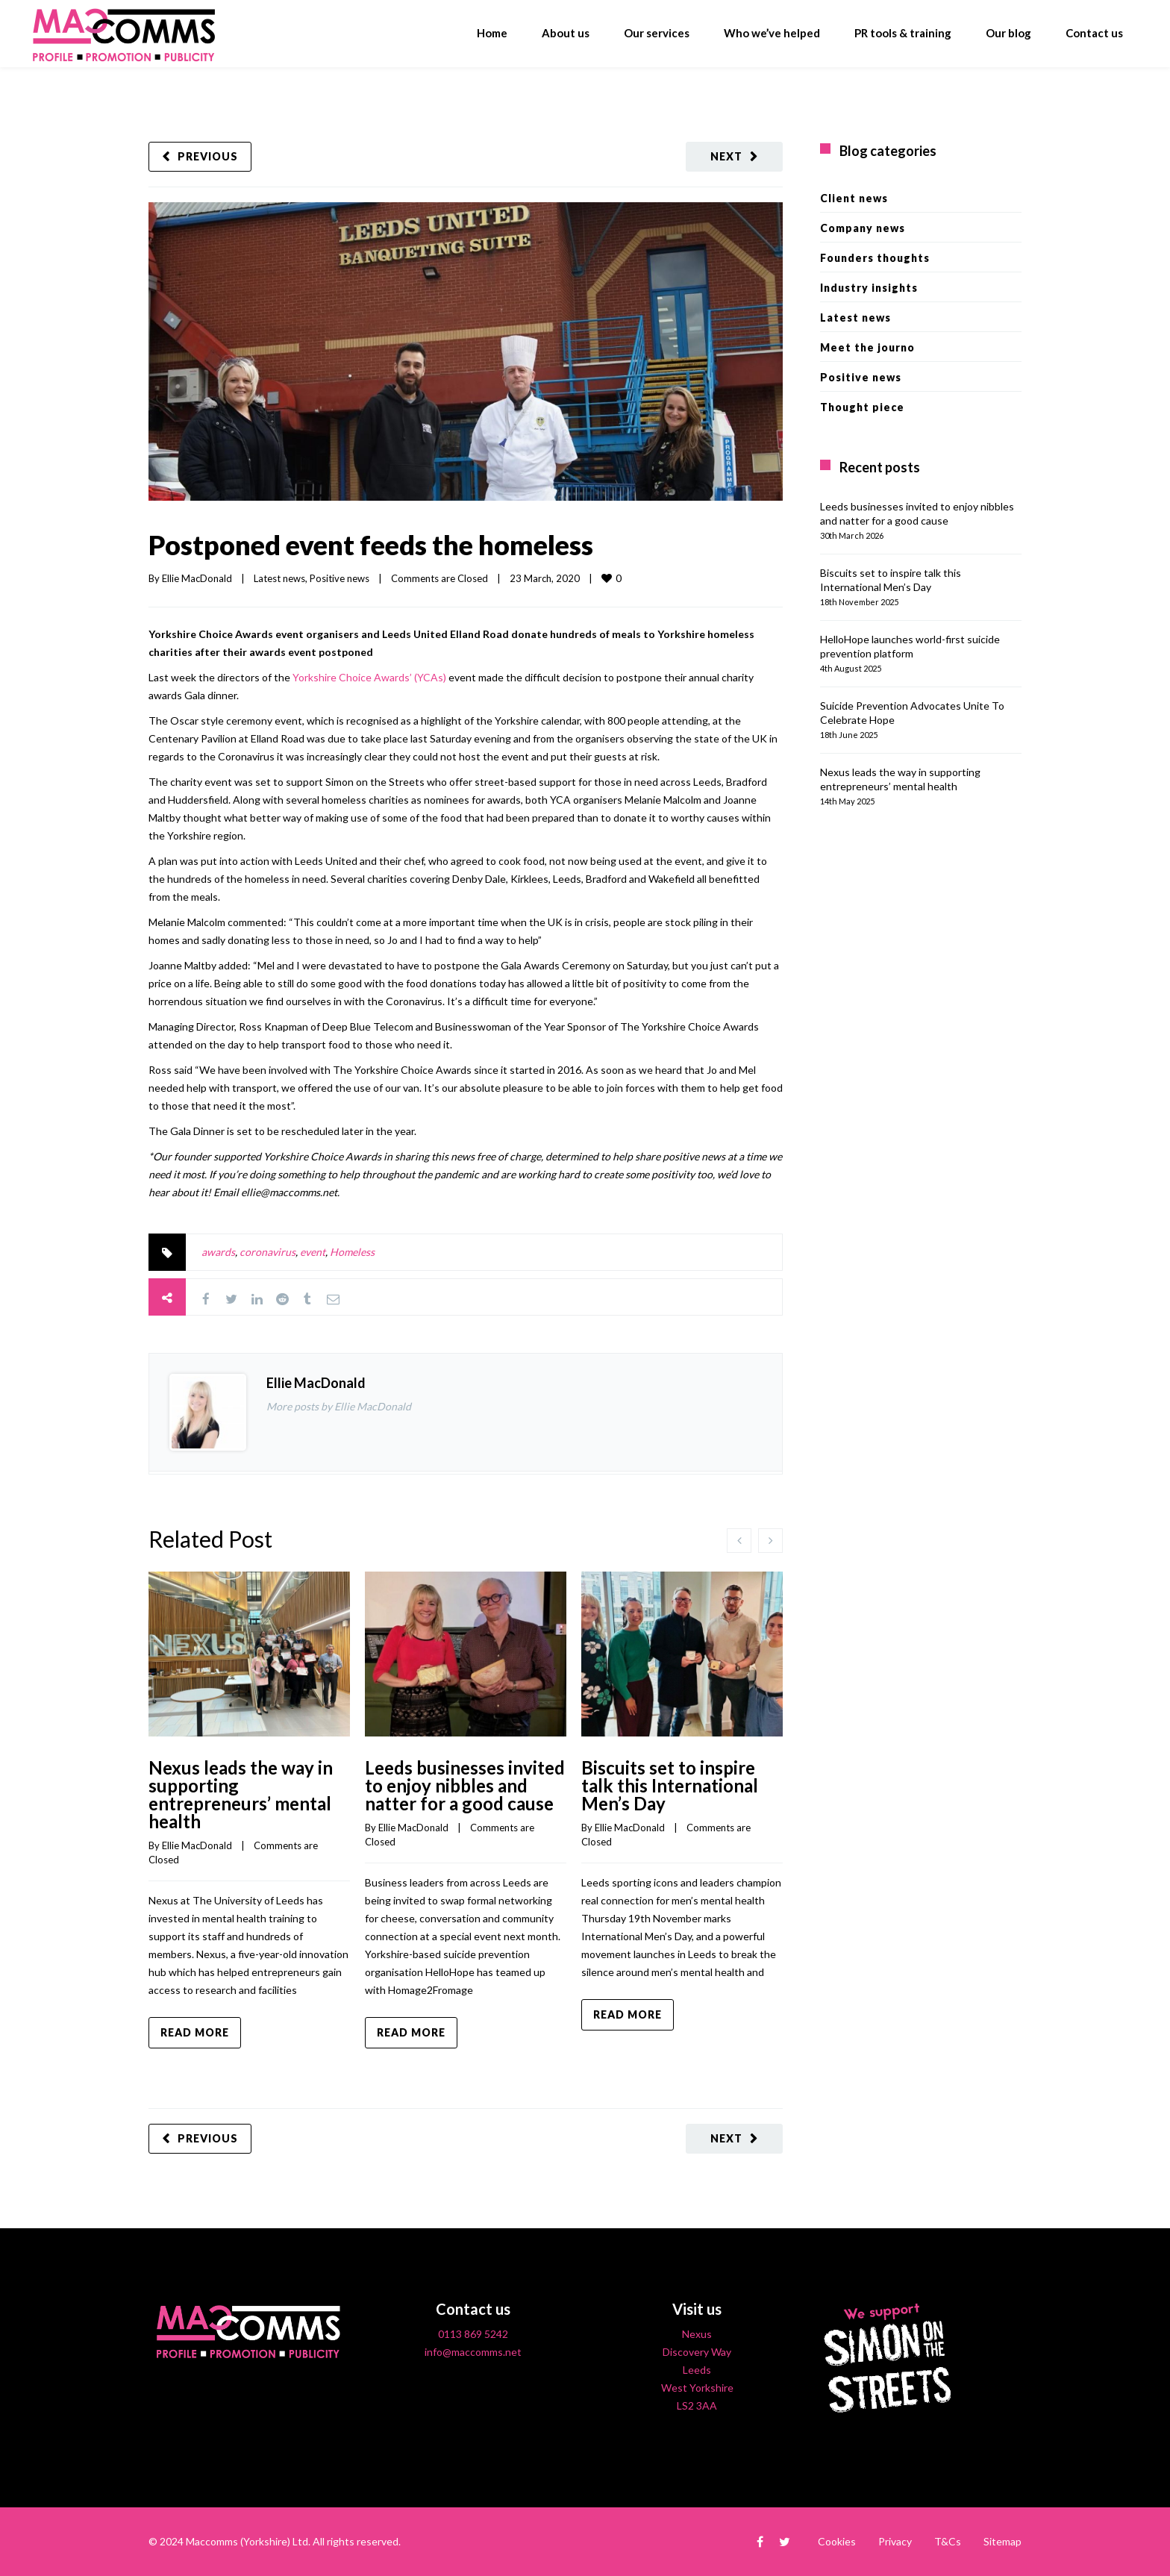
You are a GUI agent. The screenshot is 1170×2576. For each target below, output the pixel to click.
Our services (656, 33)
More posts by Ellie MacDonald (338, 1406)
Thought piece (862, 407)
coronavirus (267, 1251)
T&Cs (947, 2541)
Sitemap (1002, 2541)
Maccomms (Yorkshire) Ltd (247, 2541)
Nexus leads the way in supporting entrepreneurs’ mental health (240, 1794)
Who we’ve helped (772, 33)
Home (492, 33)
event (312, 1251)
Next (726, 156)
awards (218, 1251)
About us (565, 33)
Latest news (279, 578)
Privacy (895, 2541)
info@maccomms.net (473, 2351)
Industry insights (869, 287)
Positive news (339, 578)
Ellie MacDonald (197, 578)
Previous (208, 156)
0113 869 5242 (473, 2334)
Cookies (837, 2541)
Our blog (1008, 33)
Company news (862, 228)
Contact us (1094, 33)
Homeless (352, 1251)
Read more (194, 2032)
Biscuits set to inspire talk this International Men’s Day (669, 1785)
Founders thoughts (875, 257)
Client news (854, 198)
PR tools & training (902, 33)
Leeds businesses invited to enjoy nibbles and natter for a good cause (465, 1785)
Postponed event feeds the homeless (370, 544)
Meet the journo (867, 347)
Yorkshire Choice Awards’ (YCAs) (369, 677)
